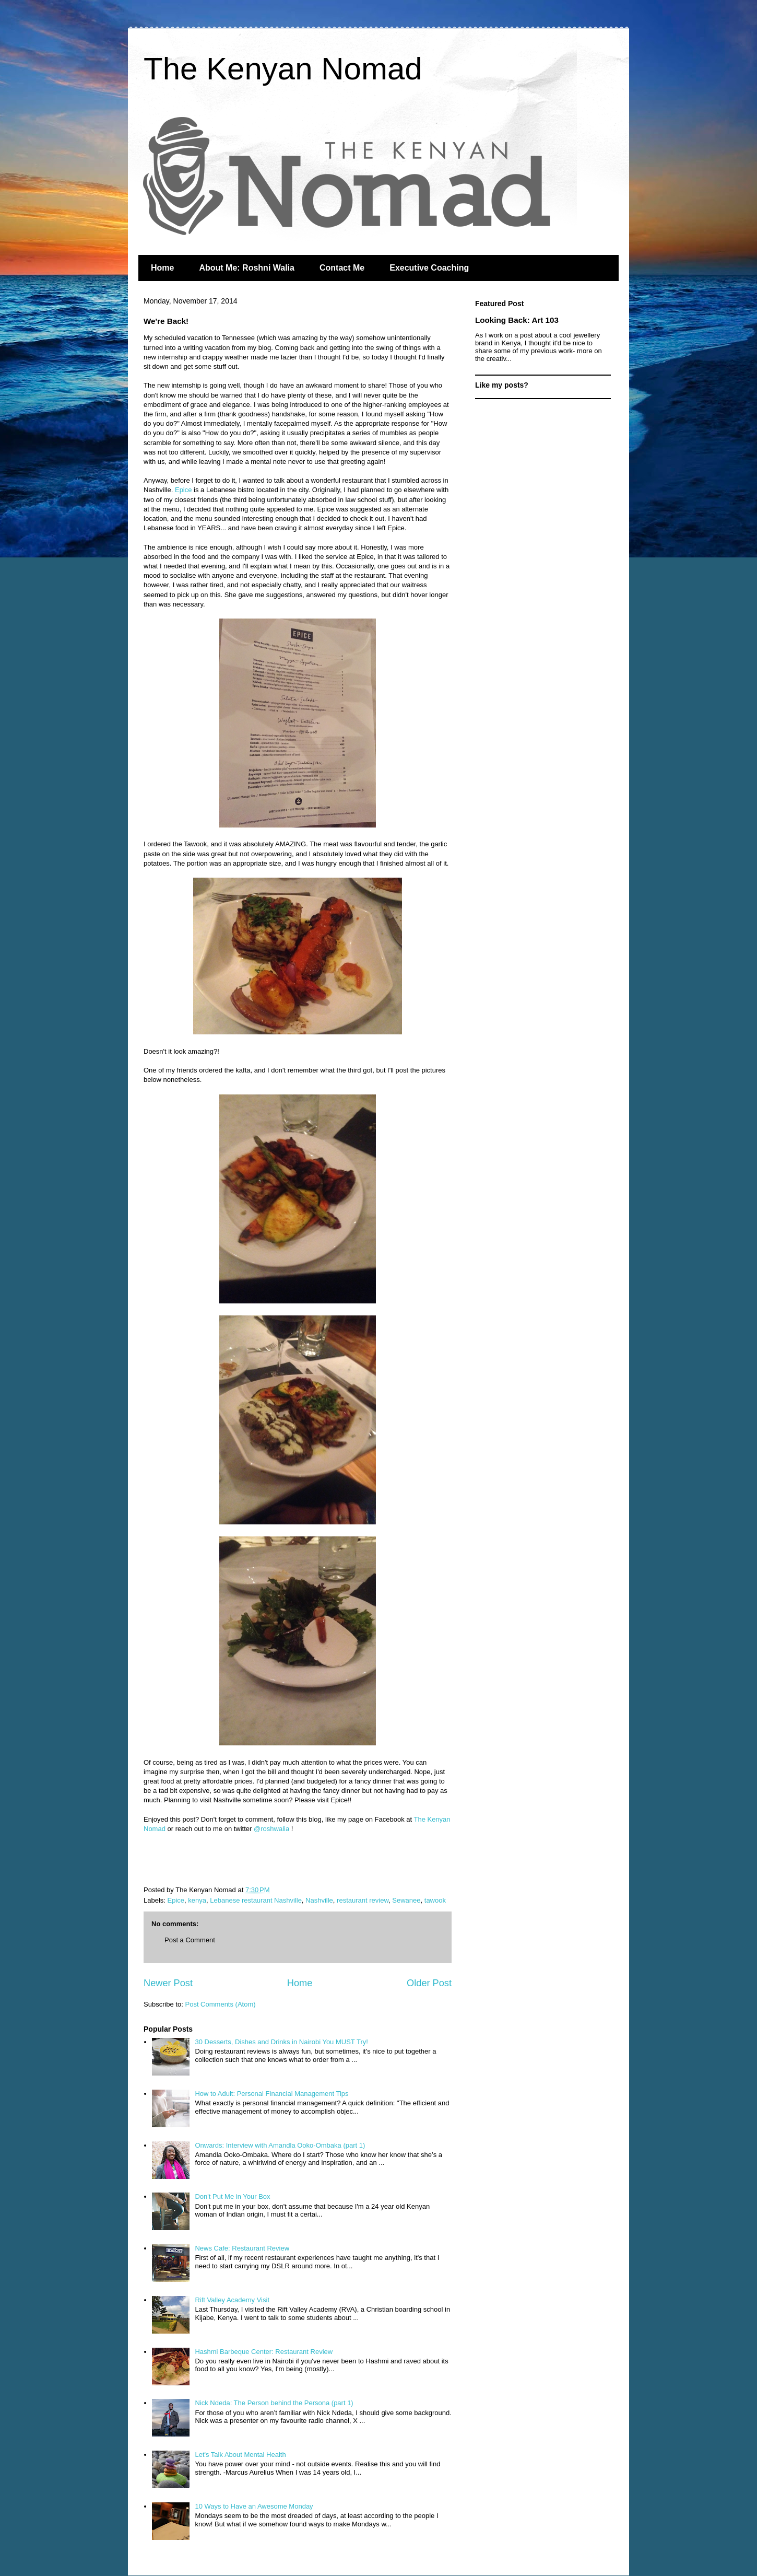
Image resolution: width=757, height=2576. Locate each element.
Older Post (429, 1983)
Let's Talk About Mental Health (240, 2454)
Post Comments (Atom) (220, 2004)
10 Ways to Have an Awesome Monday (254, 2506)
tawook (435, 1900)
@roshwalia (271, 1829)
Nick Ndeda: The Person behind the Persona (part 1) (274, 2403)
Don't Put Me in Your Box (232, 2196)
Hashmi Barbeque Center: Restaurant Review (264, 2352)
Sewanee (406, 1900)
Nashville (319, 1900)
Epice (183, 490)
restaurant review (362, 1900)
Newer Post (168, 1983)
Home (162, 267)
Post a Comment (189, 1940)
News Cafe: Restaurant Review (242, 2248)
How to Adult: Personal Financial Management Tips (271, 2093)
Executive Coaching (429, 267)
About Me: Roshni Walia (246, 267)
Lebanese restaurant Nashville (256, 1900)
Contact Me (342, 267)
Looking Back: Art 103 (517, 320)
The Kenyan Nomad (283, 68)
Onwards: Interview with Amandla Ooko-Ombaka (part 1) (280, 2145)
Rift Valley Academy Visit (232, 2300)
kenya (197, 1900)
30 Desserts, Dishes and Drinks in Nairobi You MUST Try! (281, 2042)
